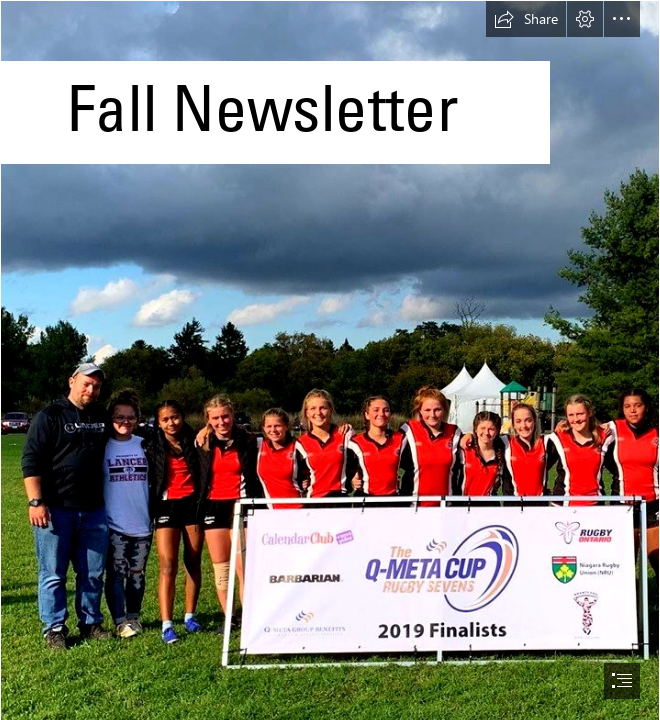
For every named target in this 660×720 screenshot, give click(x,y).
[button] (526, 19)
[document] (330, 360)
